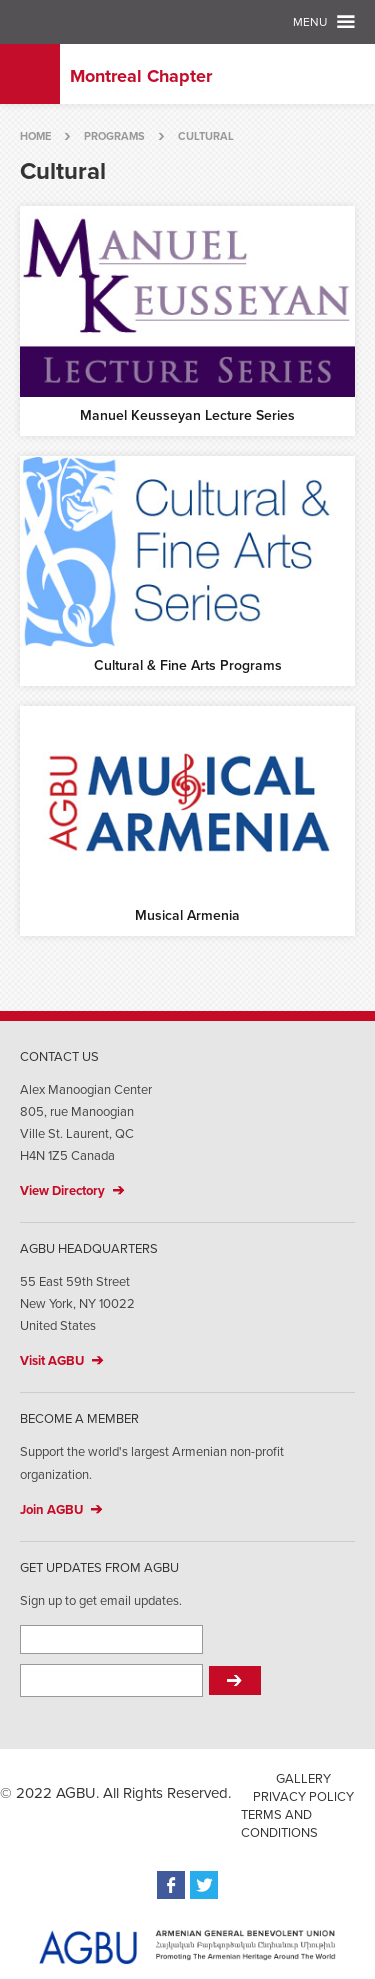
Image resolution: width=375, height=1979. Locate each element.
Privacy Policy (303, 1797)
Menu (310, 22)
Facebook (171, 1885)
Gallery (303, 1779)
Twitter (204, 1885)
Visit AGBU (52, 1361)
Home (35, 136)
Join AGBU (51, 1510)
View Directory (62, 1191)
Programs (114, 136)
